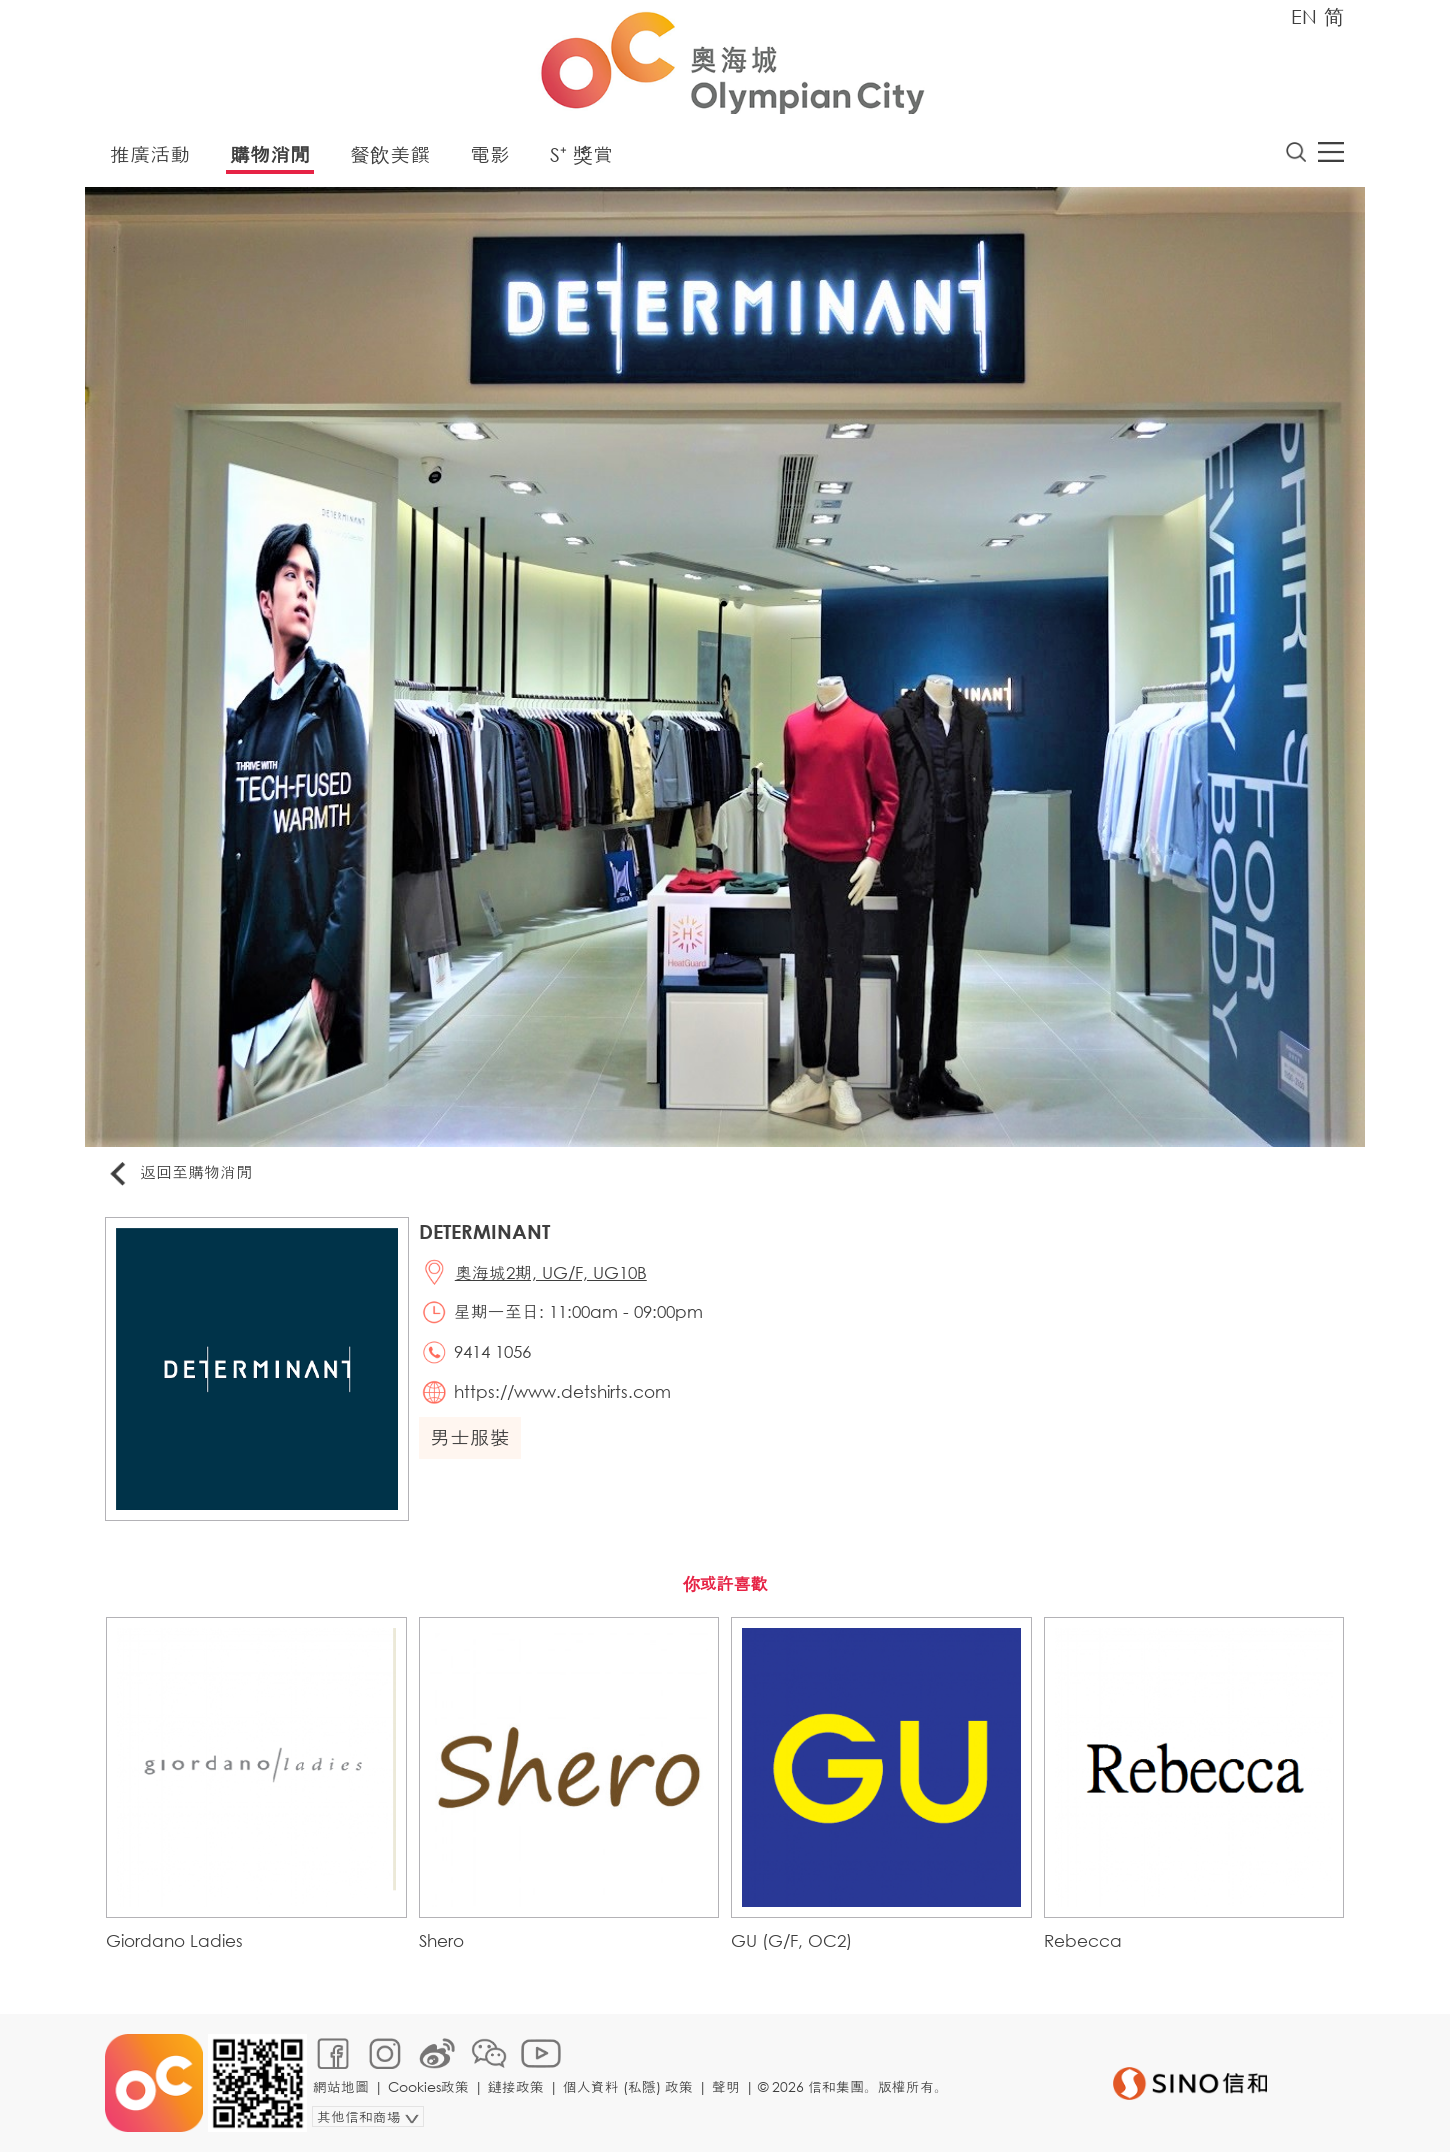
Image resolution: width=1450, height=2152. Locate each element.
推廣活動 (150, 154)
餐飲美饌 (390, 154)
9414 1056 (492, 1351)
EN (1304, 16)
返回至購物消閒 (179, 1173)
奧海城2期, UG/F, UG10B (551, 1272)
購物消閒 (270, 154)
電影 (490, 154)
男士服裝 (470, 1437)
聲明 (726, 2086)
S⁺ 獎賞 (581, 154)
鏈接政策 (516, 2086)
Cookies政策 (428, 2086)
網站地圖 (341, 2086)
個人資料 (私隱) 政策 (628, 2086)
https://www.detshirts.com (562, 1391)
